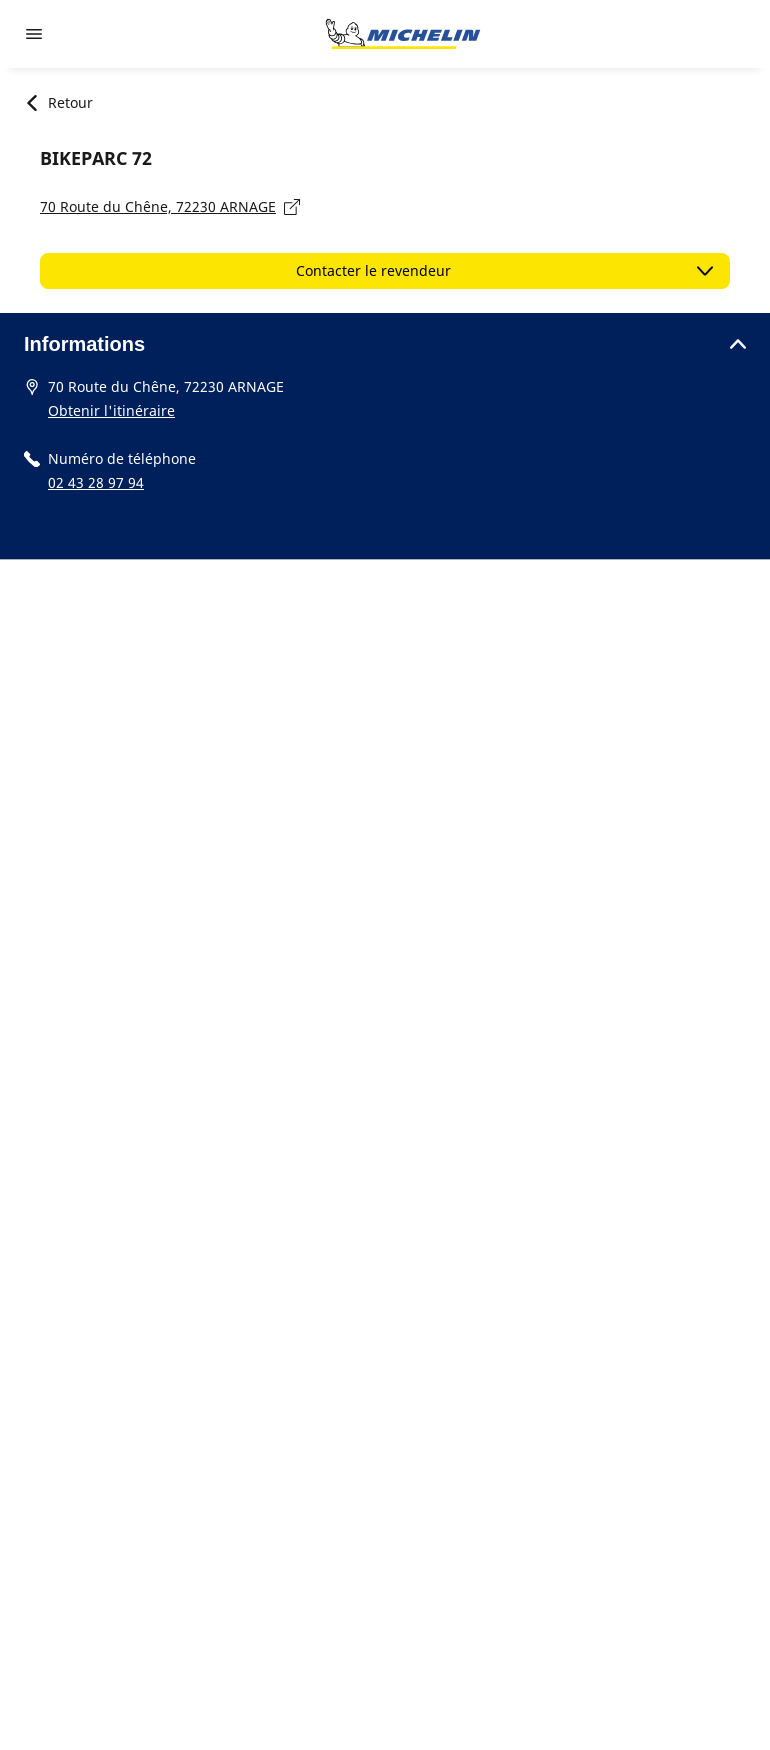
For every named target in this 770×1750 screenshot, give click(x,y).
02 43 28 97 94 (96, 482)
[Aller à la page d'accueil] (403, 34)
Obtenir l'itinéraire (111, 410)
